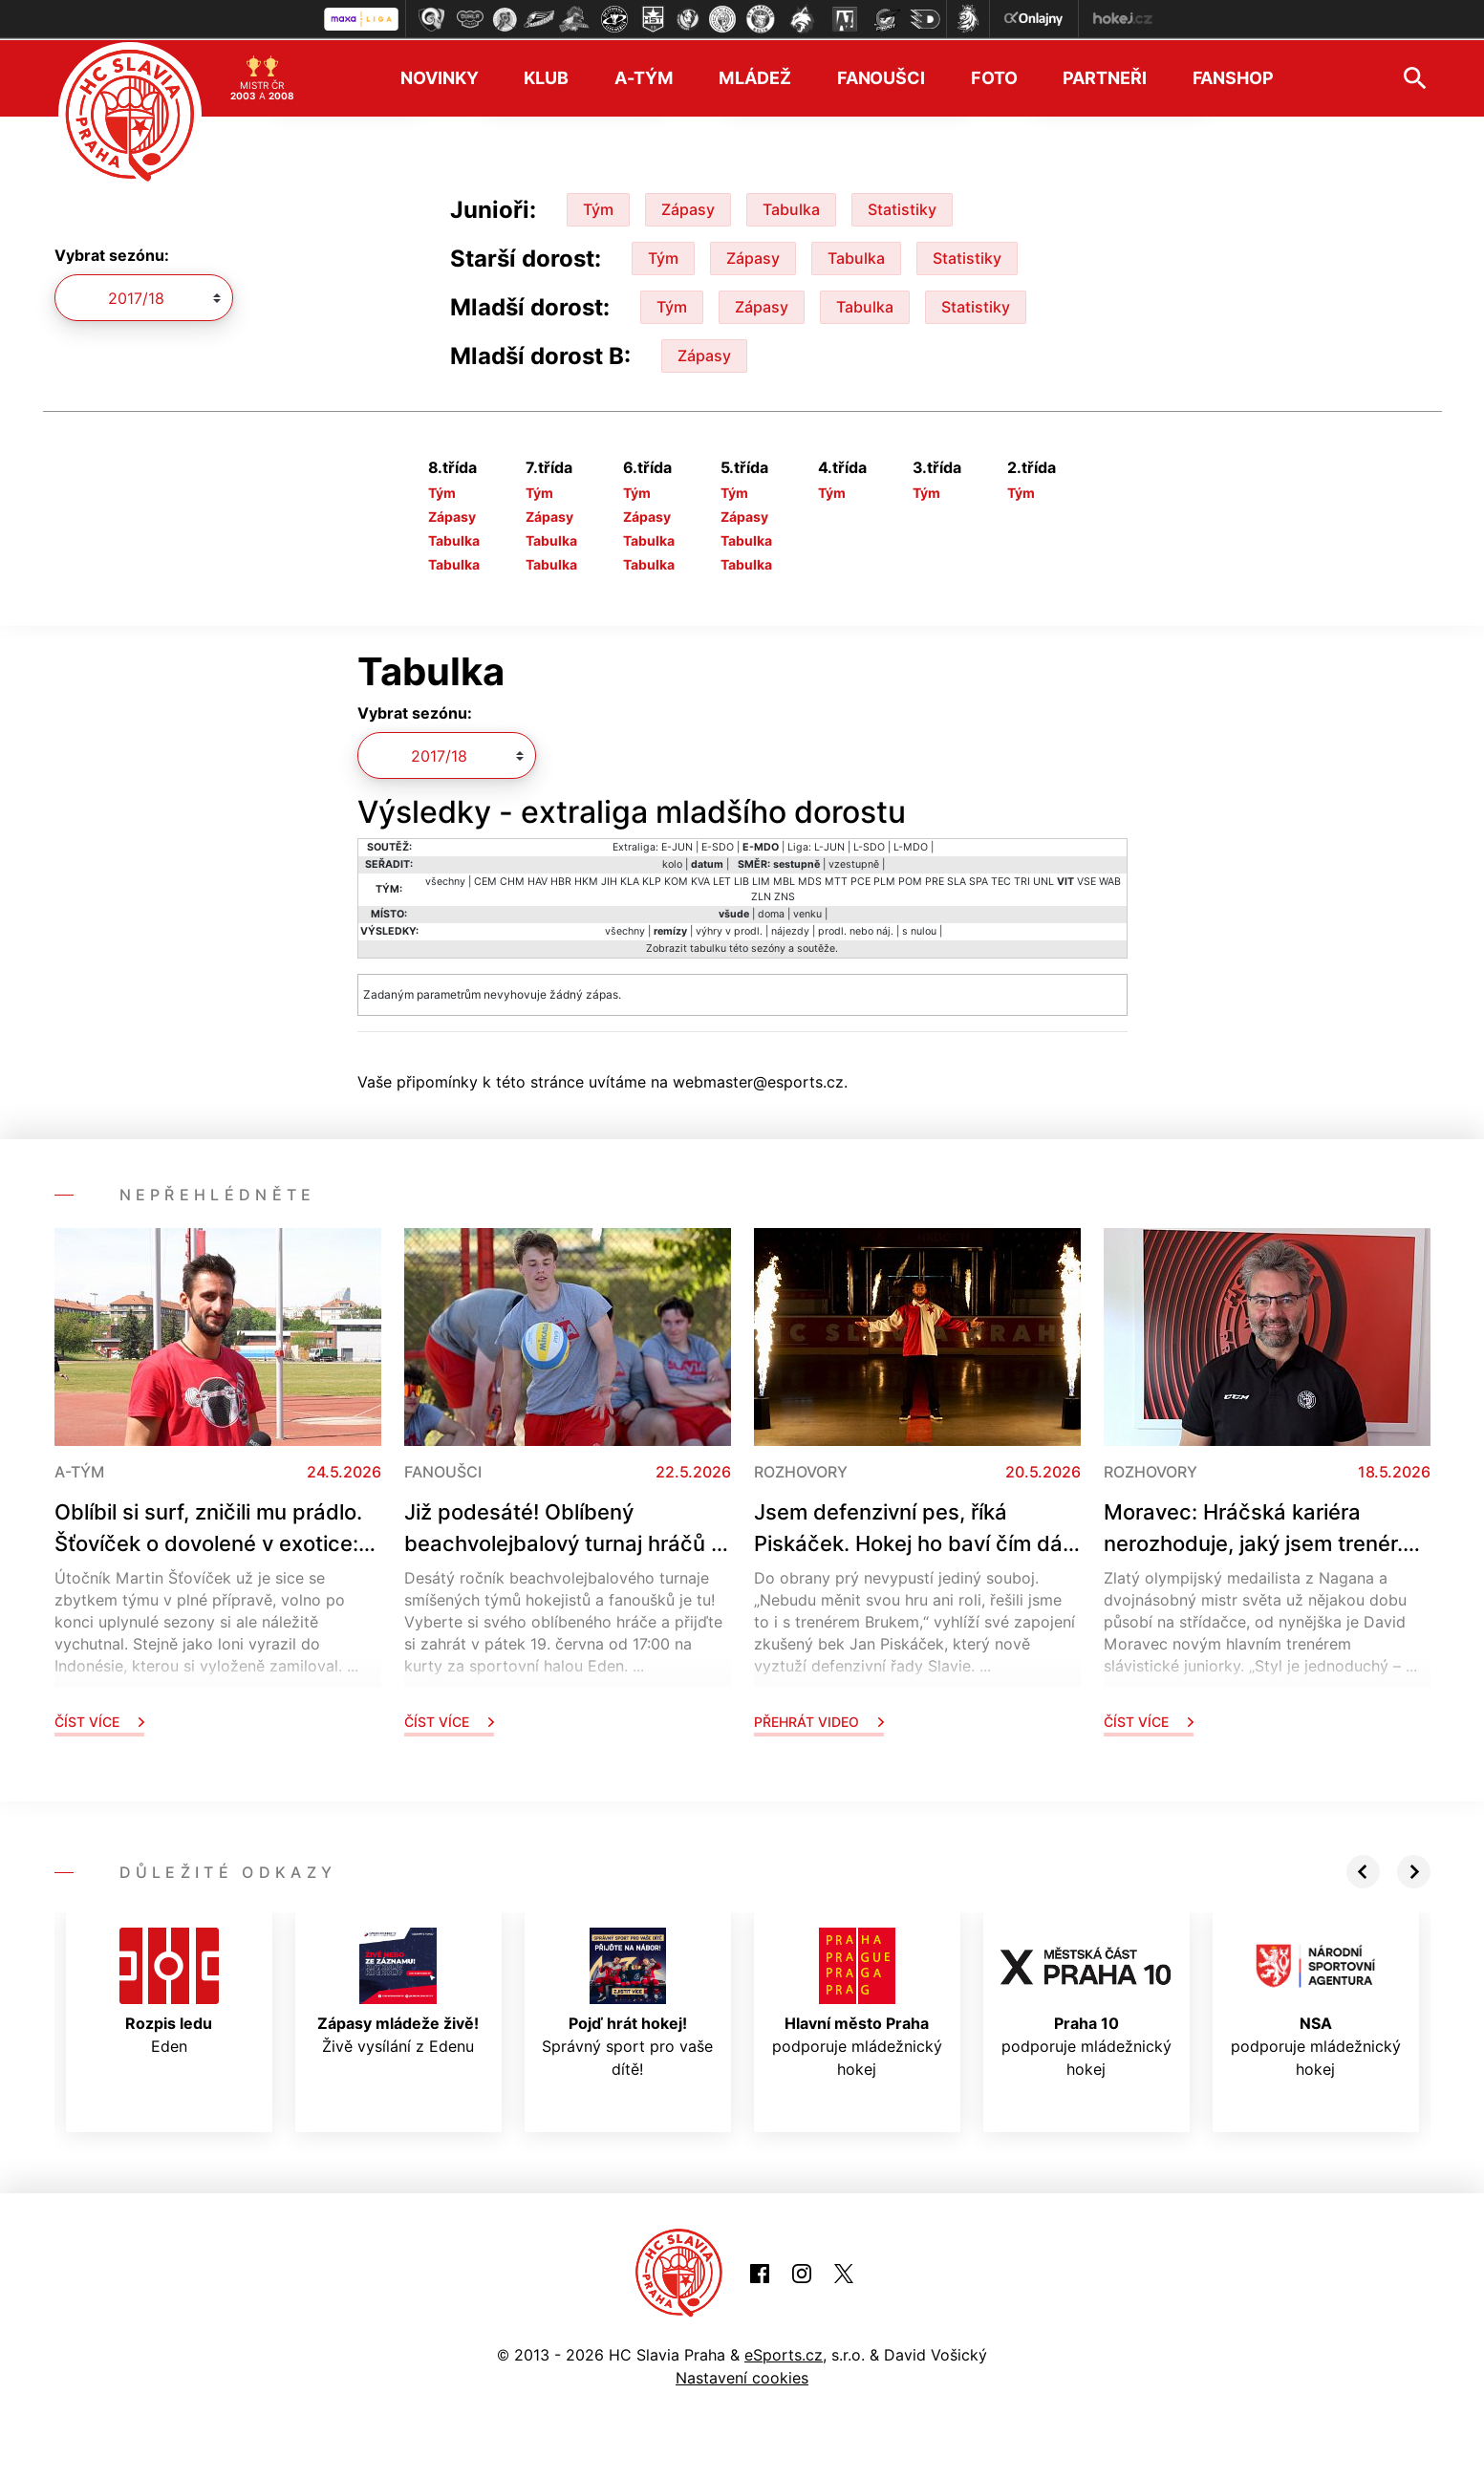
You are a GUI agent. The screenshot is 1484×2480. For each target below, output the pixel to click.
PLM (884, 879)
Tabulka (791, 207)
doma (771, 912)
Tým (598, 207)
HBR (560, 879)
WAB (1110, 879)
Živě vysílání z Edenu (398, 1990)
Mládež (754, 77)
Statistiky (902, 207)
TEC (1001, 879)
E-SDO (717, 845)
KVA (700, 879)
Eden (169, 1990)
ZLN (761, 895)
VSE (1086, 879)
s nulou (919, 929)
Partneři (1104, 77)
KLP (651, 879)
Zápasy (688, 207)
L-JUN (829, 845)
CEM (485, 879)
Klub (546, 77)
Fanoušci (881, 77)
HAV (537, 879)
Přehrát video (819, 1720)
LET (722, 879)
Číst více (99, 1720)
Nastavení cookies (742, 2376)
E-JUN (677, 845)
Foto (994, 77)
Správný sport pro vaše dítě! (627, 2001)
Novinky (439, 77)
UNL (1043, 879)
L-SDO (869, 845)
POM (910, 879)
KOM (676, 879)
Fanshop (1233, 77)
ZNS (784, 895)
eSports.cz (783, 2353)
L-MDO (910, 845)
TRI (1022, 879)
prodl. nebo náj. (855, 929)
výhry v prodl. (729, 929)
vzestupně (853, 862)
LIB (741, 879)
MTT (836, 879)
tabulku (708, 946)
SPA (978, 879)
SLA (956, 879)
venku (807, 912)
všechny (445, 879)
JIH (609, 879)
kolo (672, 862)
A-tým (643, 77)
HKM (586, 879)
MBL (784, 879)
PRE (934, 879)
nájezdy (790, 929)
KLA (629, 879)
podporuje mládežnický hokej (857, 2001)
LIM (761, 879)
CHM (512, 879)
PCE (860, 879)
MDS (810, 879)
